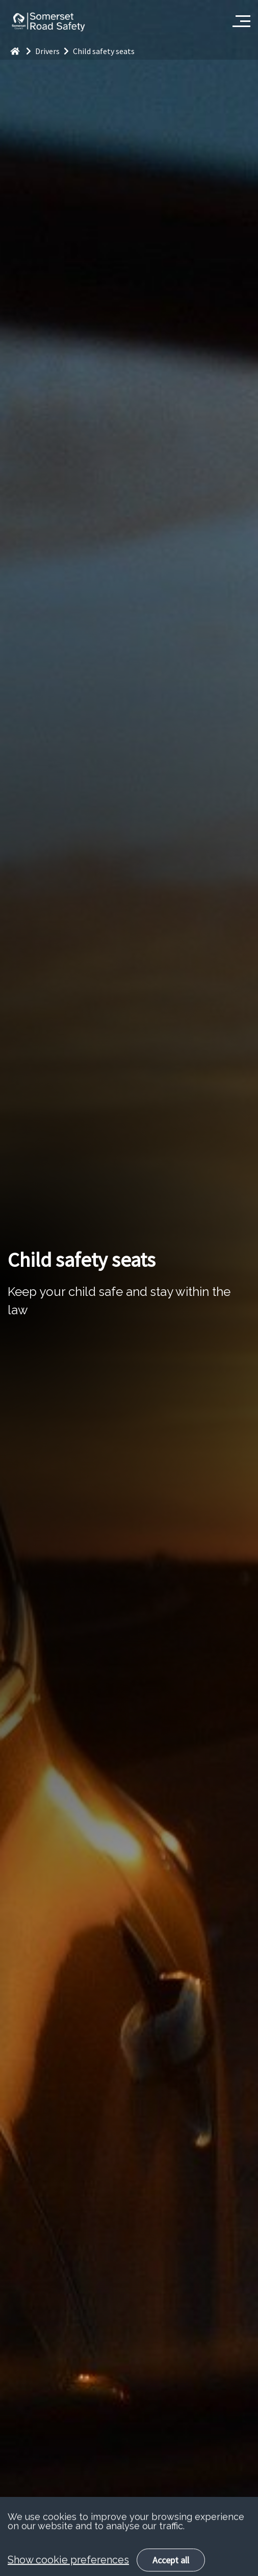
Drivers (54, 51)
